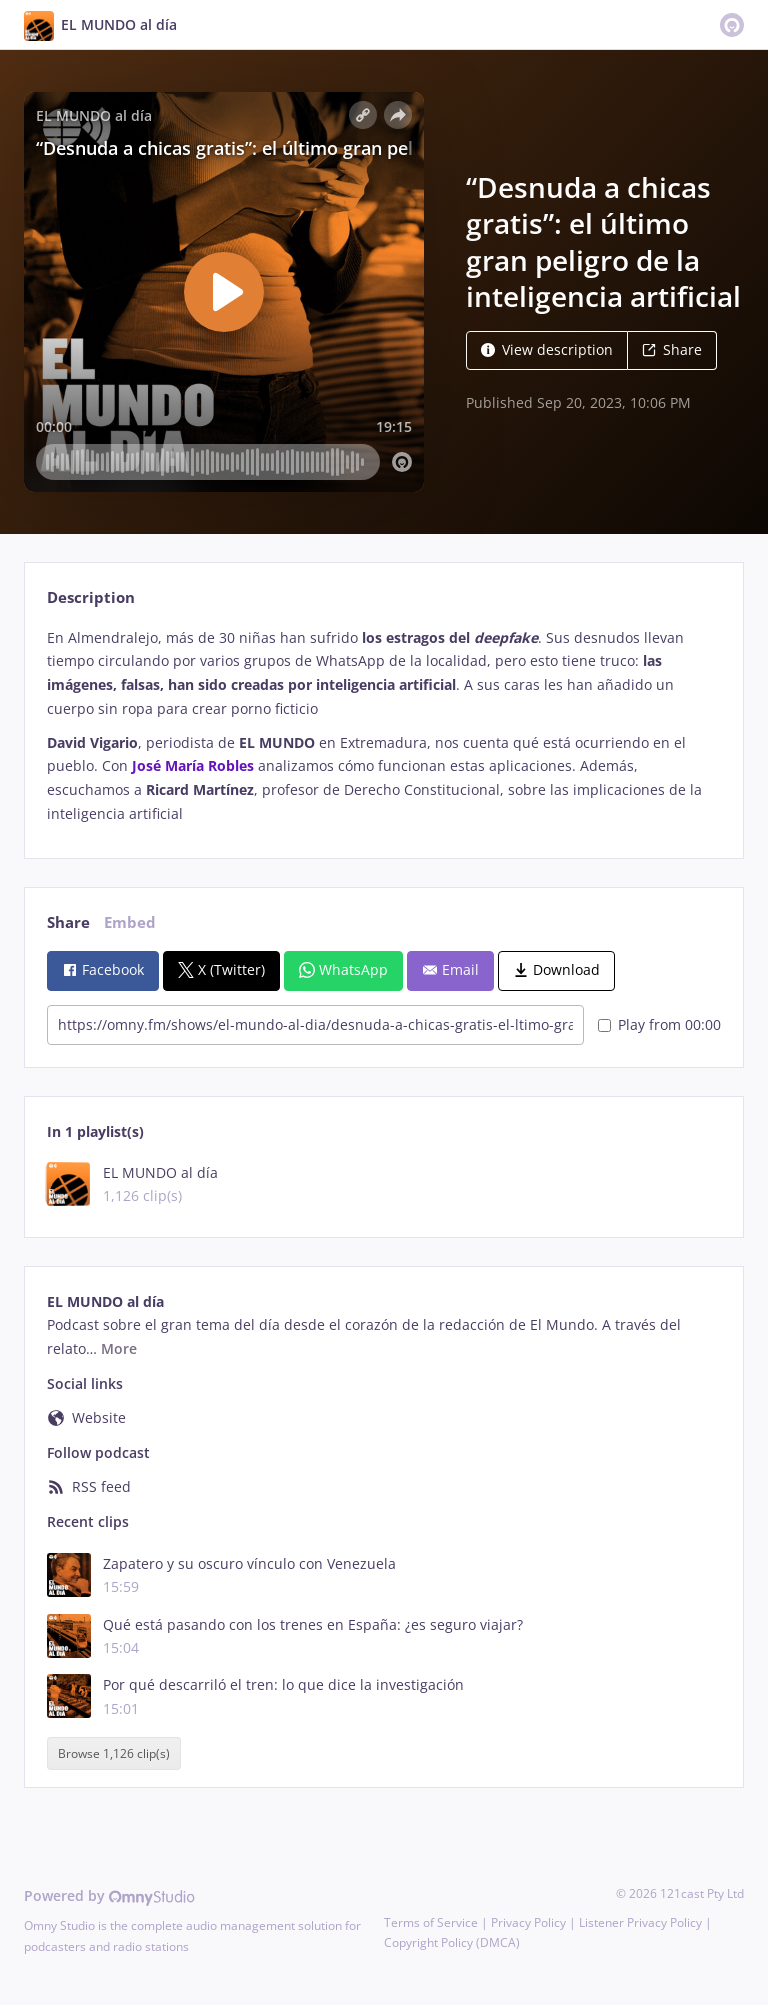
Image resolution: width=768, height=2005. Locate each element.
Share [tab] (68, 922)
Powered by (109, 1895)
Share (672, 349)
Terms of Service (431, 1922)
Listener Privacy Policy (640, 1922)
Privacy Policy (528, 1922)
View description (547, 349)
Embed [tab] (130, 922)
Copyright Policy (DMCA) (452, 1942)
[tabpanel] (383, 726)
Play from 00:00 (659, 1024)
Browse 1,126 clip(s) (114, 1753)
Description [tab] (91, 597)
